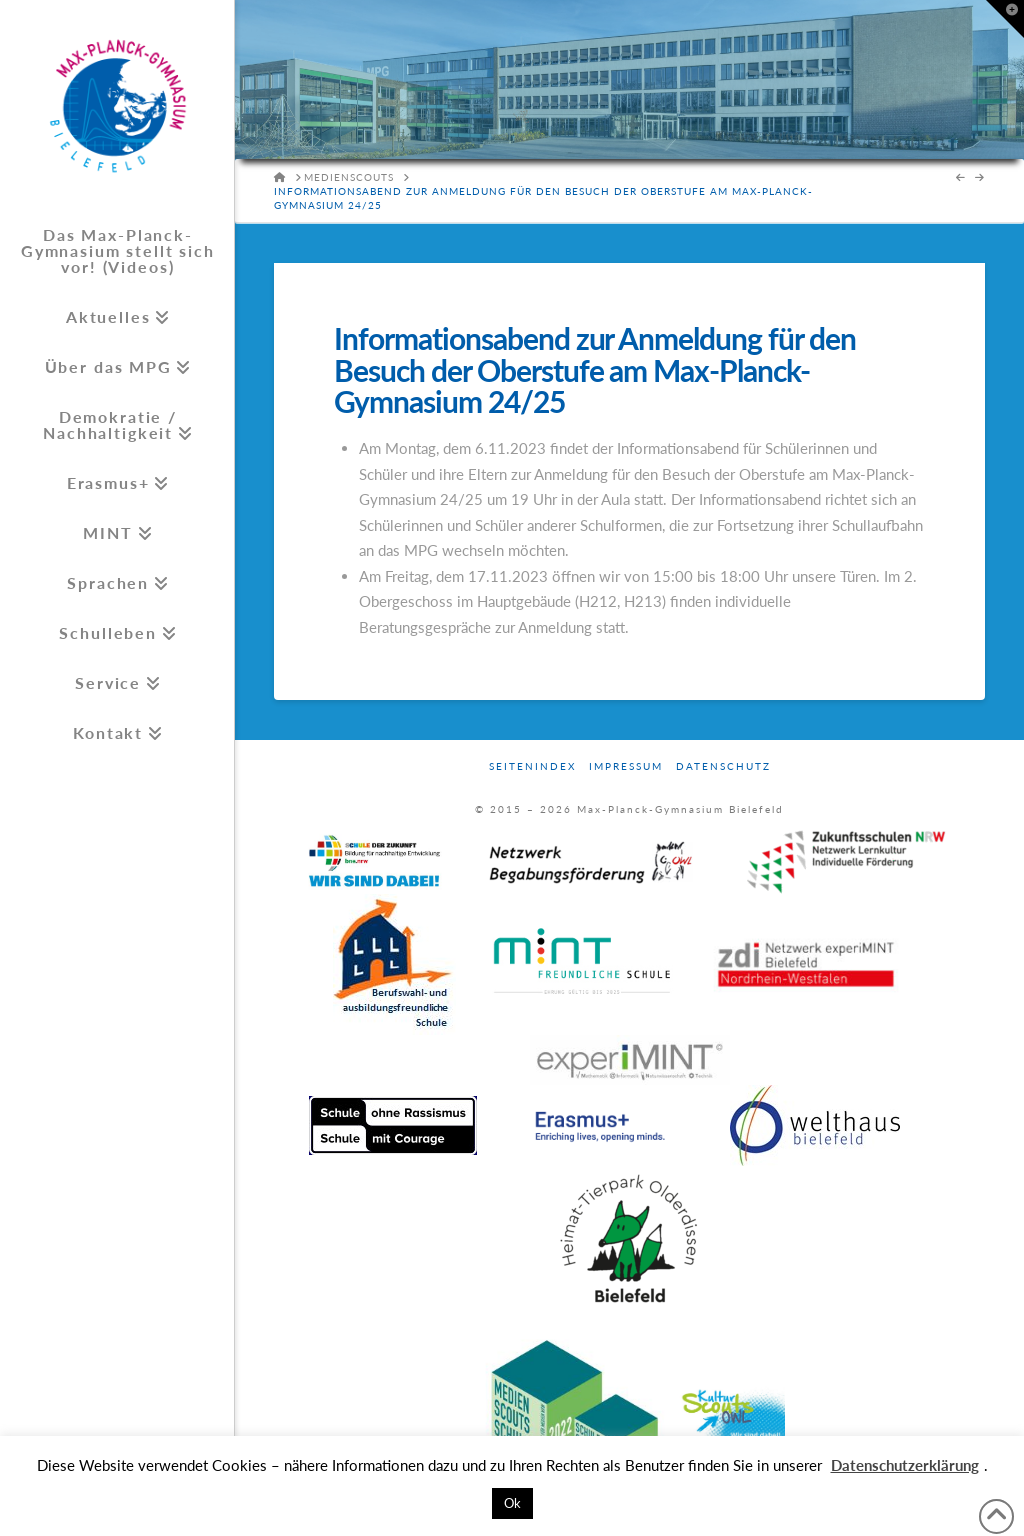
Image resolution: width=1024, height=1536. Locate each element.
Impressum (626, 766)
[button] (1005, 19)
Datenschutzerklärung (905, 1465)
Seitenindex (532, 766)
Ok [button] (512, 1503)
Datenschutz (723, 766)
